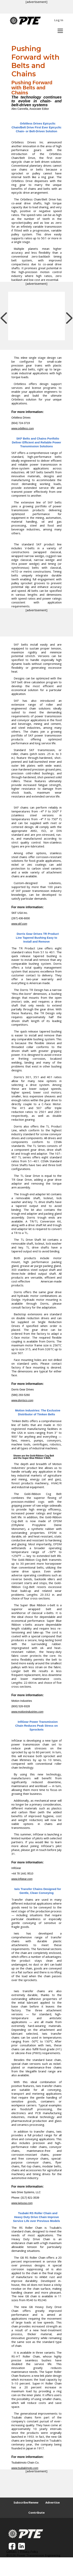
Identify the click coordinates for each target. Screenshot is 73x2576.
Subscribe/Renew (26, 2502)
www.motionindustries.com (27, 1711)
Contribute (36, 2512)
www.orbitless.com (22, 428)
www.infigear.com (21, 1878)
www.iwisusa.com (22, 2203)
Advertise (52, 2502)
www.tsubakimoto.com (24, 2468)
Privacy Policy (29, 2551)
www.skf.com (19, 923)
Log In (58, 20)
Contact (11, 2551)
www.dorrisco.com (22, 1400)
